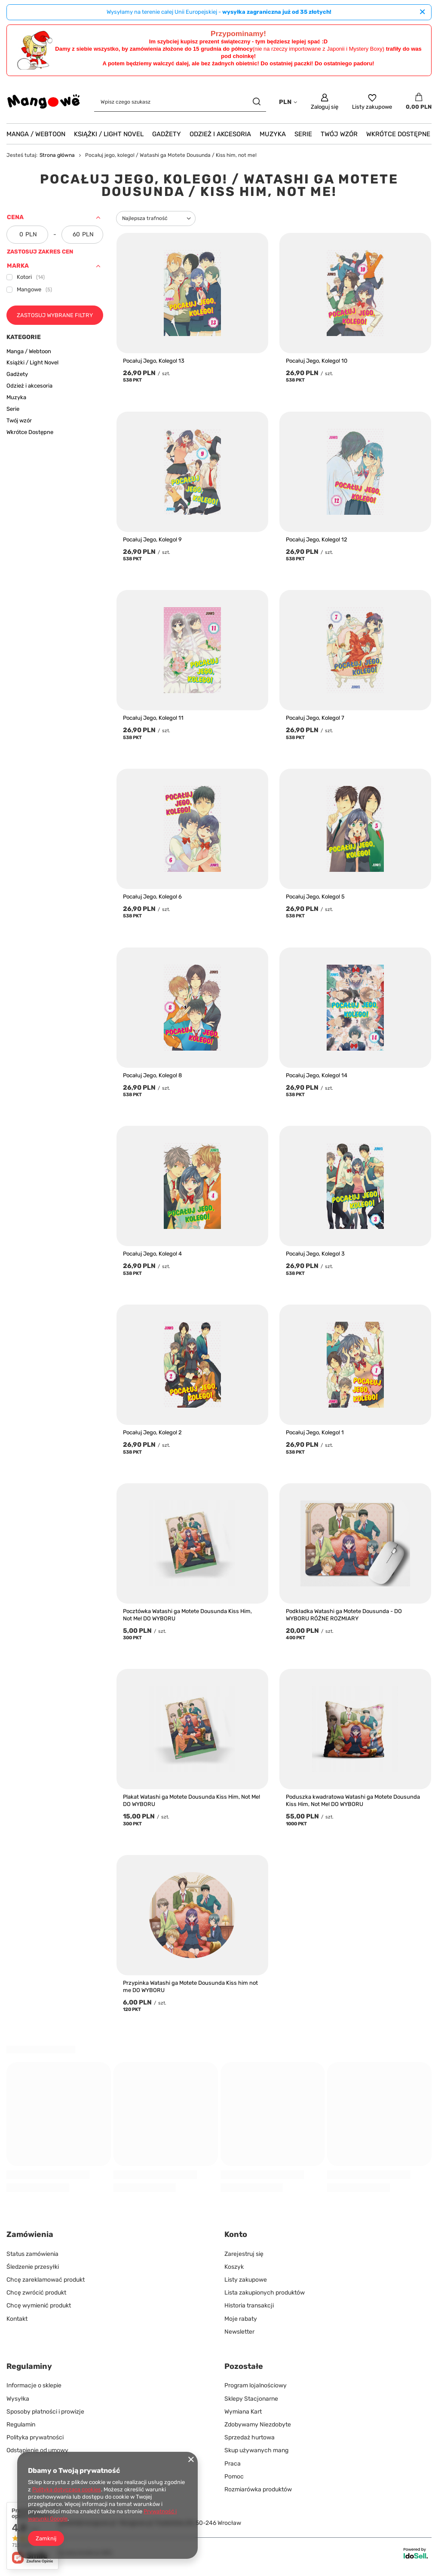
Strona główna (57, 155)
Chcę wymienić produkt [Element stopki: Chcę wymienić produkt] (38, 2305)
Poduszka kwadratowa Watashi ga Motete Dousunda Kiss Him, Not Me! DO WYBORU (353, 1800)
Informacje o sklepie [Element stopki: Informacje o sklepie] (33, 2385)
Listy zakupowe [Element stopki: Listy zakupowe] (245, 2279)
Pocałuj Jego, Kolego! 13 (153, 361)
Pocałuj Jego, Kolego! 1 (315, 1432)
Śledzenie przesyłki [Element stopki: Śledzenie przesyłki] (32, 2266)
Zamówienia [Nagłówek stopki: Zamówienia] (29, 2234)
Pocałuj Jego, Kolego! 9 (152, 539)
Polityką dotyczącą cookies (66, 2489)
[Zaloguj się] (324, 102)
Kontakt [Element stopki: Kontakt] (17, 2318)
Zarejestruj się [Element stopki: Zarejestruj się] (243, 2254)
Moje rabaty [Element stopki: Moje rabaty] (240, 2318)
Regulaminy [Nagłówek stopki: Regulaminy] (29, 2366)
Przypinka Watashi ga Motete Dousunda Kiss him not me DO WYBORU (190, 1986)
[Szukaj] (256, 101)
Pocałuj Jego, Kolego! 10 (316, 361)
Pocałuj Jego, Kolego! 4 (152, 1253)
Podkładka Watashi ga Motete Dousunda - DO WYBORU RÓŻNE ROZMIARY (344, 1615)
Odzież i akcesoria (220, 134)
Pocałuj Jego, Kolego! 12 (316, 539)
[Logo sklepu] (43, 101)
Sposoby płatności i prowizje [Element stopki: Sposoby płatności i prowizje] (45, 2411)
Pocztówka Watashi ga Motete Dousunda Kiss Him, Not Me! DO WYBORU (187, 1615)
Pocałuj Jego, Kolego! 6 (152, 896)
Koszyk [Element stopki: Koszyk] (234, 2266)
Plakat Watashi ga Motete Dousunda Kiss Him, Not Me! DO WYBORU (191, 1800)
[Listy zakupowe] (372, 102)
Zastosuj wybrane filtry (55, 315)
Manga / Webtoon (35, 134)
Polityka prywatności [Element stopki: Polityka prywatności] (35, 2437)
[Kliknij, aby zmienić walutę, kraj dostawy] (288, 102)
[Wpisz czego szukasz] (180, 101)
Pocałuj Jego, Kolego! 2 (152, 1432)
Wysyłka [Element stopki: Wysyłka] (17, 2398)
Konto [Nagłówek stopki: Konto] (235, 2234)
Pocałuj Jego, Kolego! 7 (315, 718)
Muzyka (273, 134)
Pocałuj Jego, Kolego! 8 (152, 1075)
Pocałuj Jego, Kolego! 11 (153, 718)
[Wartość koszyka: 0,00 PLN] (419, 102)
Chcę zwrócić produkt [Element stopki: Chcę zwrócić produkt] (36, 2292)
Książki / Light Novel (109, 134)
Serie (303, 134)
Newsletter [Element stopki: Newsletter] (239, 2331)
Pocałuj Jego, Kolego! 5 (315, 896)
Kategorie (23, 337)
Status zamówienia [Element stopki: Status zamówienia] (32, 2254)
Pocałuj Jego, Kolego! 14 (316, 1075)
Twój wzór (339, 134)
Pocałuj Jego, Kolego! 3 (315, 1253)
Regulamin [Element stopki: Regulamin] (20, 2424)
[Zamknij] (422, 12)
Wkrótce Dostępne (398, 134)
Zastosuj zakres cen (40, 251)
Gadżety (166, 134)
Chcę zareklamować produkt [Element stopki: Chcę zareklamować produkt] (45, 2279)
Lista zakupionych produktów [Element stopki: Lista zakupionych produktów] (264, 2292)
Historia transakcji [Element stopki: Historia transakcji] (249, 2305)
